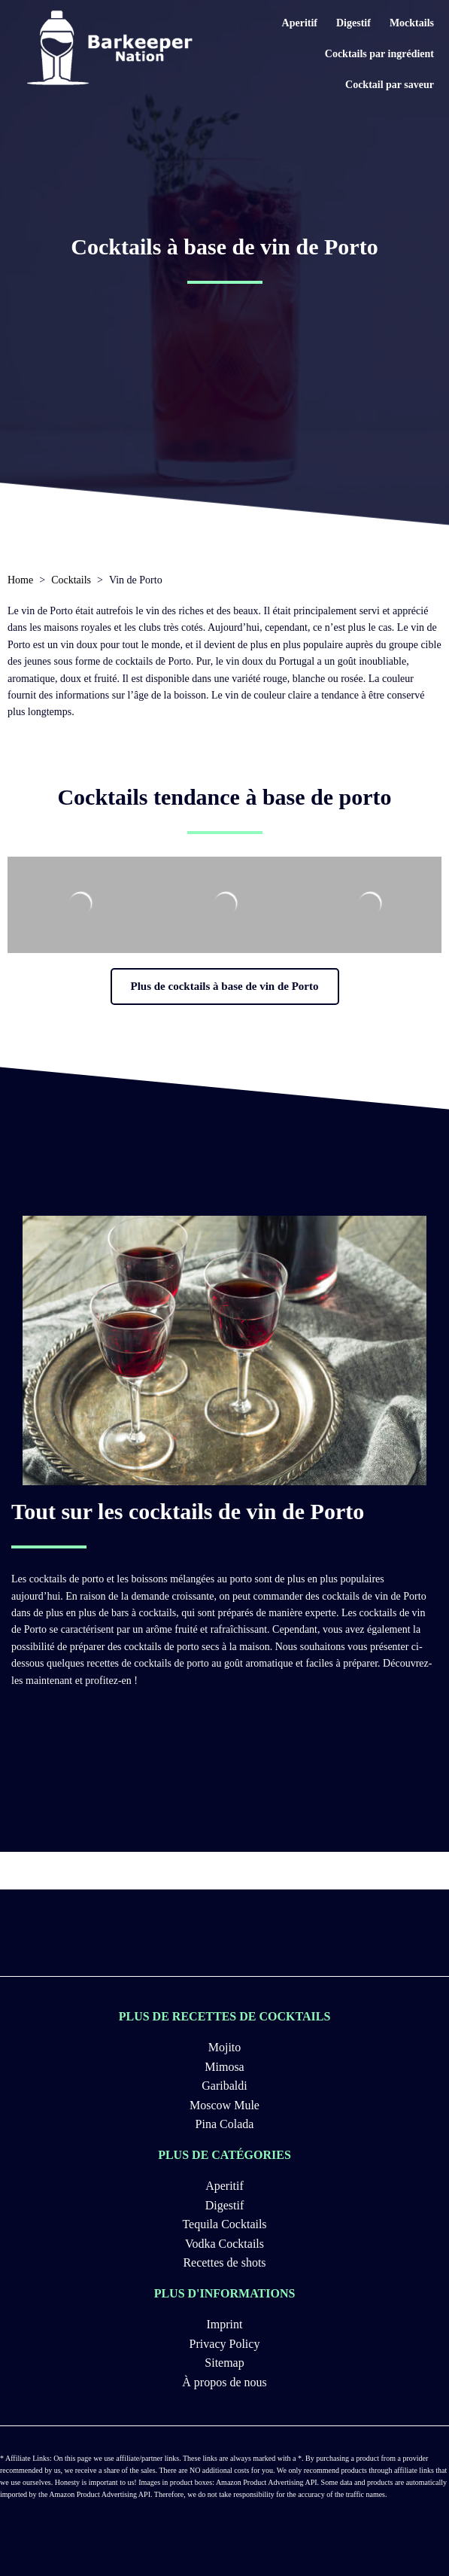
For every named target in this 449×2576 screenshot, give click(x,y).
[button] (225, 986)
